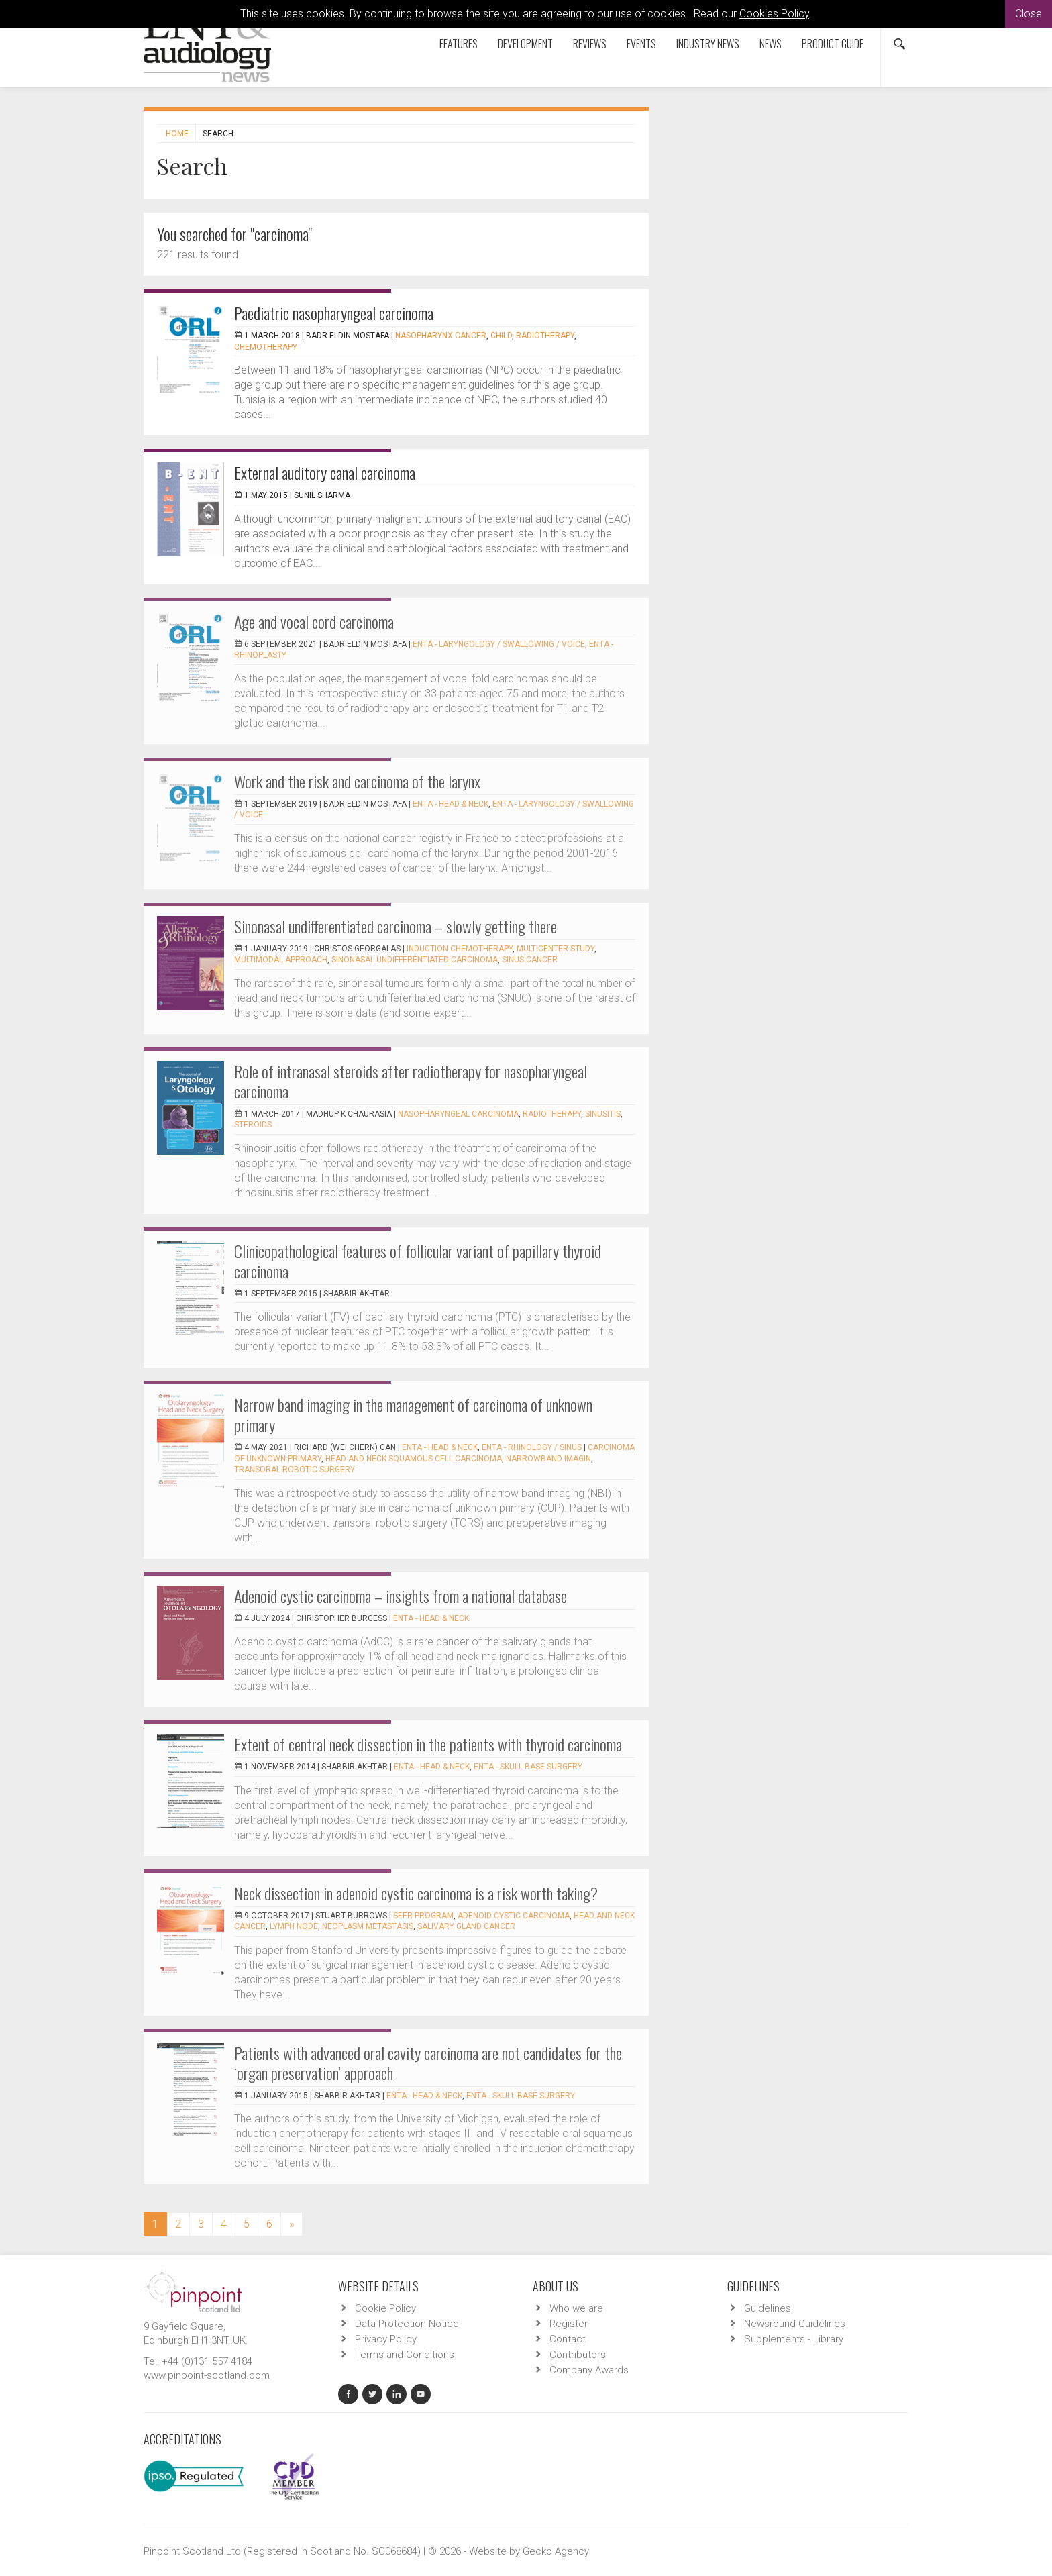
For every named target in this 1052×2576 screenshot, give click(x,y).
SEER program (423, 1915)
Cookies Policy (774, 13)
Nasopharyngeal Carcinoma (458, 1114)
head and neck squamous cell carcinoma (413, 1458)
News (770, 44)
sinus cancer (530, 959)
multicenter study (555, 949)
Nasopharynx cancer (440, 335)
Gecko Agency (556, 2551)
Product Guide (832, 44)
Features (458, 44)
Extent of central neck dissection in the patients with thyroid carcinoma (428, 1744)
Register (568, 2324)
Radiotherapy (545, 335)
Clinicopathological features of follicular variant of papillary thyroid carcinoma (417, 1261)
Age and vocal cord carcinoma (314, 621)
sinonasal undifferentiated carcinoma (414, 959)
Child (501, 335)
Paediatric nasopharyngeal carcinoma (333, 313)
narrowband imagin (548, 1458)
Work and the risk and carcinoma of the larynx (357, 781)
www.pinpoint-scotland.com (207, 2375)
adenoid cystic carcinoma (514, 1915)
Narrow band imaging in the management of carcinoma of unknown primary (413, 1414)
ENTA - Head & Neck (450, 804)
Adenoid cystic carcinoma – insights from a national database (400, 1596)
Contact (567, 2339)
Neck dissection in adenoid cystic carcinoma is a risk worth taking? (416, 1893)
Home (177, 133)
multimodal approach (280, 959)
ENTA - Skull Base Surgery (528, 1766)
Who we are (576, 2308)
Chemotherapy (265, 347)
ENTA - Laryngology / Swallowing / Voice (499, 644)
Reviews (590, 44)
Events (641, 44)
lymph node (294, 1926)
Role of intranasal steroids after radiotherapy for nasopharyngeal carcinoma (410, 1081)
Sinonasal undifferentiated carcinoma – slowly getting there (395, 926)
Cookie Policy (385, 2308)
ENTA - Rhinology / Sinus (532, 1447)
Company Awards (589, 2370)
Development (525, 44)
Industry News (707, 44)
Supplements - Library (793, 2339)
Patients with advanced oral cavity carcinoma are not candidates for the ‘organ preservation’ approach (428, 2063)
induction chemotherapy (460, 949)
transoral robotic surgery (294, 1469)
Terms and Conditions (404, 2355)
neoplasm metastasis (367, 1926)
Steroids (253, 1124)
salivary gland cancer (466, 1926)
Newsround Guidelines (794, 2324)
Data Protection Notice (407, 2324)
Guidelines (767, 2308)
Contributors (577, 2355)
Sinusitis (603, 1114)
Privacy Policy (386, 2339)
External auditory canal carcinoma (324, 472)
